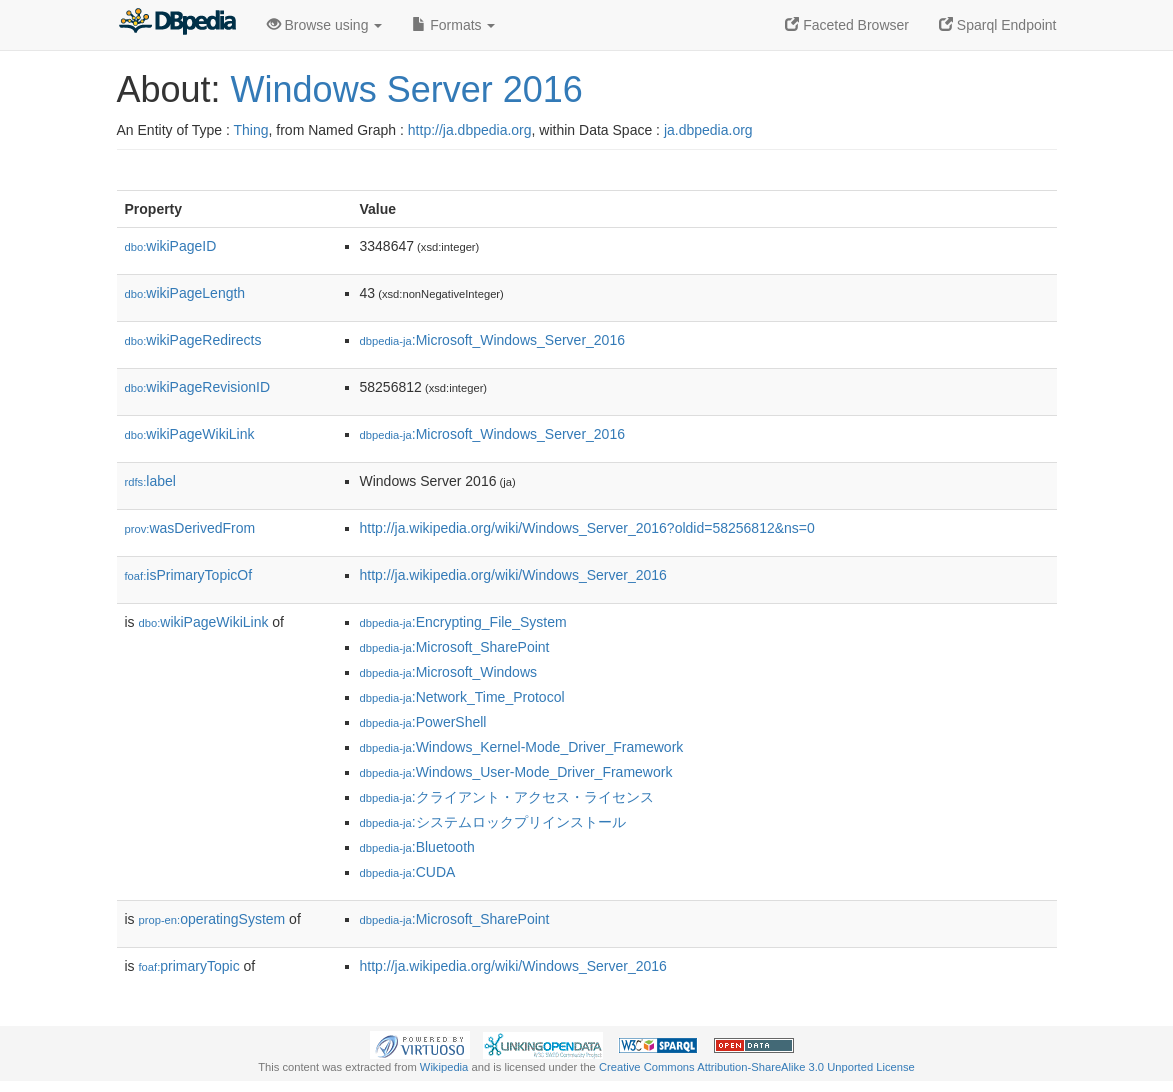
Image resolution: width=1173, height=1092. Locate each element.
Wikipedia (444, 1067)
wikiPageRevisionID (198, 387)
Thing (251, 130)
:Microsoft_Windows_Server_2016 (492, 340)
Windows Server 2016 (407, 89)
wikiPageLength (185, 293)
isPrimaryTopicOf (189, 575)
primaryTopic (189, 966)
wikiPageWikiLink (190, 434)
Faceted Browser (847, 25)
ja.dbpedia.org (708, 130)
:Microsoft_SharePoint (455, 647)
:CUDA (408, 872)
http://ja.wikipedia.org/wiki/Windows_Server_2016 (513, 575)
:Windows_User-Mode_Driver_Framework (516, 772)
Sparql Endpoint (998, 25)
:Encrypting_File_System (463, 622)
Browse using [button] (325, 25)
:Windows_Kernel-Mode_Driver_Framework (522, 747)
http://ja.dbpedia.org (470, 130)
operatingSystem (212, 919)
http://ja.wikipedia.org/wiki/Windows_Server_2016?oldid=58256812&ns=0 (587, 528)
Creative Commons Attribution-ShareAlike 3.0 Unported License (757, 1067)
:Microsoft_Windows (449, 672)
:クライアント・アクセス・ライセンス (507, 797)
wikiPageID (171, 246)
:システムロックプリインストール (493, 822)
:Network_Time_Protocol (462, 697)
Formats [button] (453, 25)
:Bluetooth (417, 847)
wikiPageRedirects (193, 340)
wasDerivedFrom (190, 528)
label (150, 481)
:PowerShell (423, 722)
